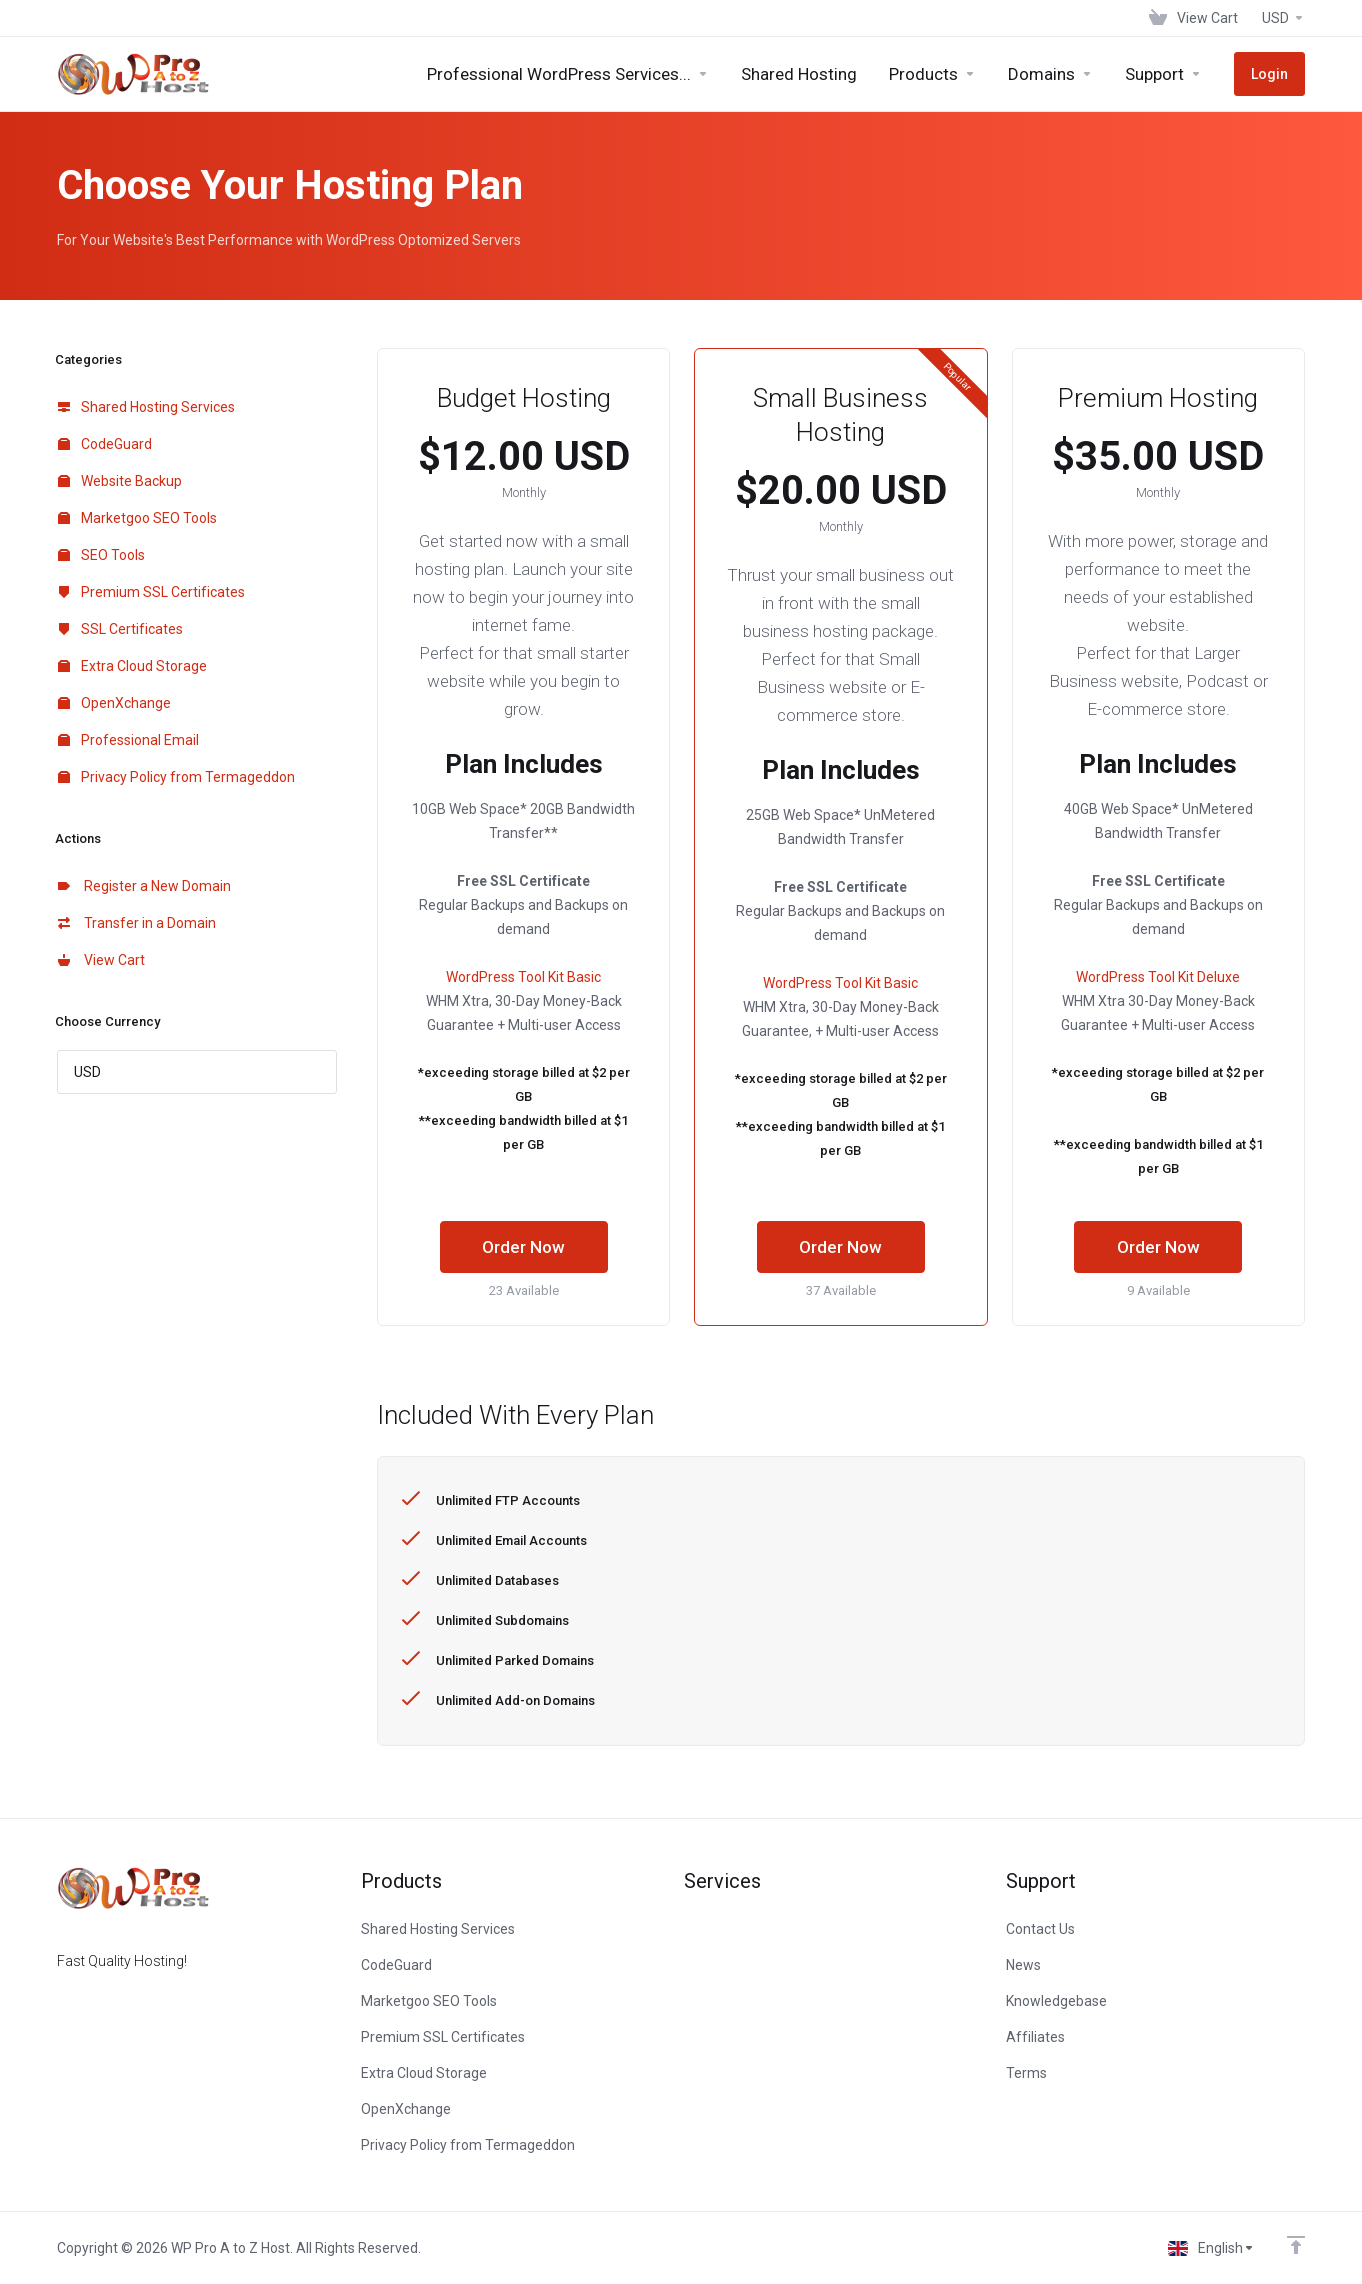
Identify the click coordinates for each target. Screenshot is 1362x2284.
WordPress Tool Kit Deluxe (1158, 977)
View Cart (101, 960)
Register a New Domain (144, 886)
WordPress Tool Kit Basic (523, 977)
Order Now (523, 1247)
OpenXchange (114, 703)
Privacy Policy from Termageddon (176, 777)
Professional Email (128, 740)
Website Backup (120, 481)
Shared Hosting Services (146, 407)
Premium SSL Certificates (151, 592)
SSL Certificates (120, 629)
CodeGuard (105, 444)
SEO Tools (101, 555)
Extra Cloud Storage (132, 666)
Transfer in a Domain (137, 923)
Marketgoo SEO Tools (137, 518)
